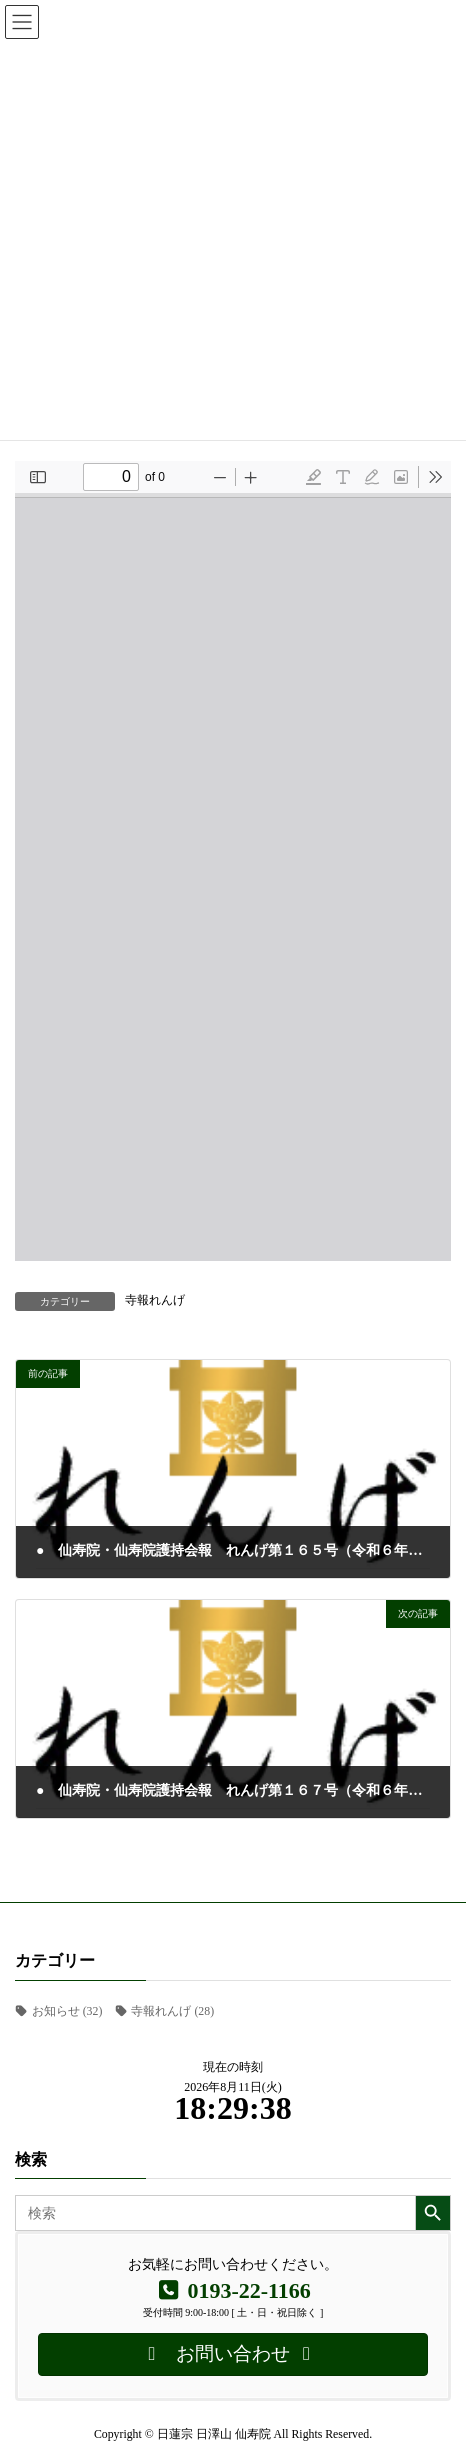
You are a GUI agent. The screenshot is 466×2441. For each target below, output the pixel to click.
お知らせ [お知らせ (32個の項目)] (67, 2011)
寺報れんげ (155, 1300)
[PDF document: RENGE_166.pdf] (233, 861)
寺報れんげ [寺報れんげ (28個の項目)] (172, 2011)
